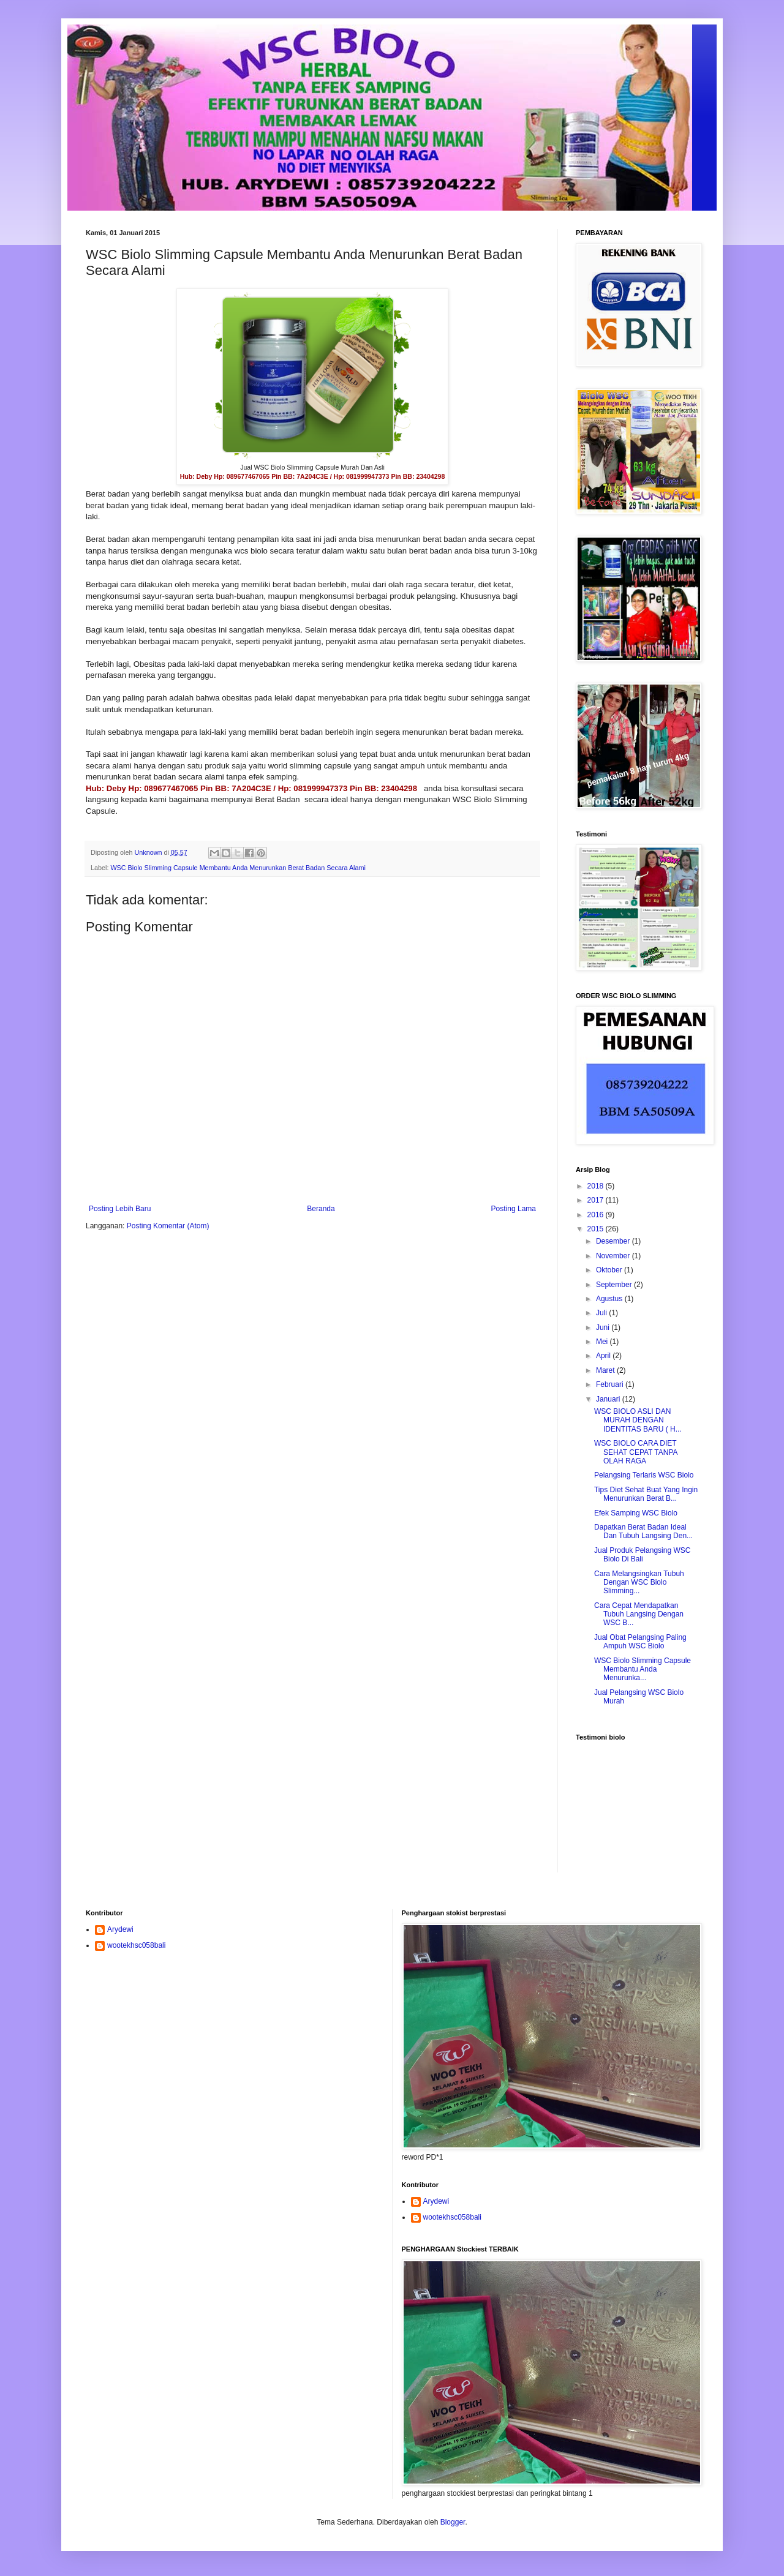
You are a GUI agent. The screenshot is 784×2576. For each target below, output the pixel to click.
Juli (602, 1313)
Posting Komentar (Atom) (168, 1226)
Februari (610, 1384)
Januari (609, 1399)
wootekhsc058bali (136, 1945)
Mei (603, 1341)
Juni (603, 1327)
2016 (596, 1215)
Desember (614, 1241)
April (604, 1355)
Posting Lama (513, 1208)
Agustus (610, 1298)
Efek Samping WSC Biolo (635, 1513)
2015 (596, 1229)
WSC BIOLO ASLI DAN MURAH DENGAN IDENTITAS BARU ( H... (638, 1420)
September (615, 1284)
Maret (606, 1370)
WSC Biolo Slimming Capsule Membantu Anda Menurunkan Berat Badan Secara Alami (238, 867)
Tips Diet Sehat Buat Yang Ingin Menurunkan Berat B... (646, 1494)
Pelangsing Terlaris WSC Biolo (644, 1475)
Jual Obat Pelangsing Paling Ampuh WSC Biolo (640, 1641)
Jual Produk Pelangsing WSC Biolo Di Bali (642, 1554)
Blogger (453, 2522)
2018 (596, 1186)
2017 (596, 1200)
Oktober (610, 1270)
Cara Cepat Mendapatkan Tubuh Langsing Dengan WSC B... (639, 1614)
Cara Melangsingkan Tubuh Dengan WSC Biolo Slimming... (639, 1582)
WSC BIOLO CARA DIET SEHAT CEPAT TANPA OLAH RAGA (635, 1452)
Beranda (320, 1208)
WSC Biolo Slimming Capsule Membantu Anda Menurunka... (642, 1669)
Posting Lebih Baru (120, 1208)
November (614, 1256)
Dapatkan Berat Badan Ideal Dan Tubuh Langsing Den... (643, 1531)
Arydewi (120, 1929)
